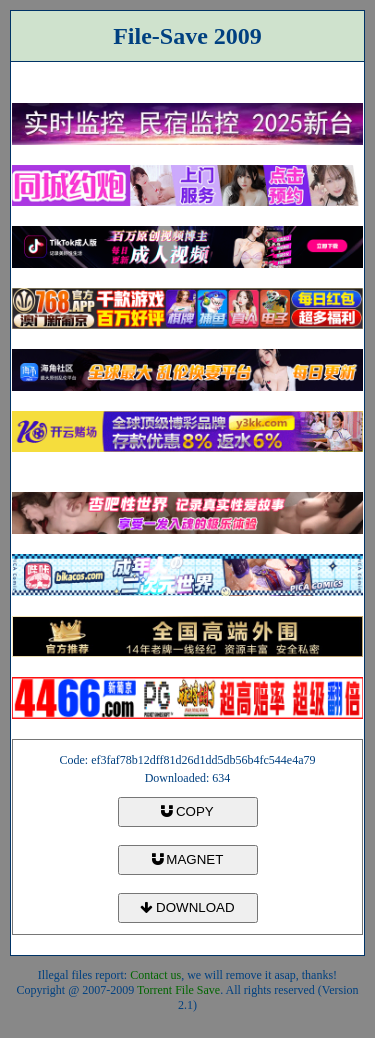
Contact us (155, 975)
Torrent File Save (178, 990)
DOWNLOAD (187, 907)
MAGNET (188, 859)
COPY (187, 811)
